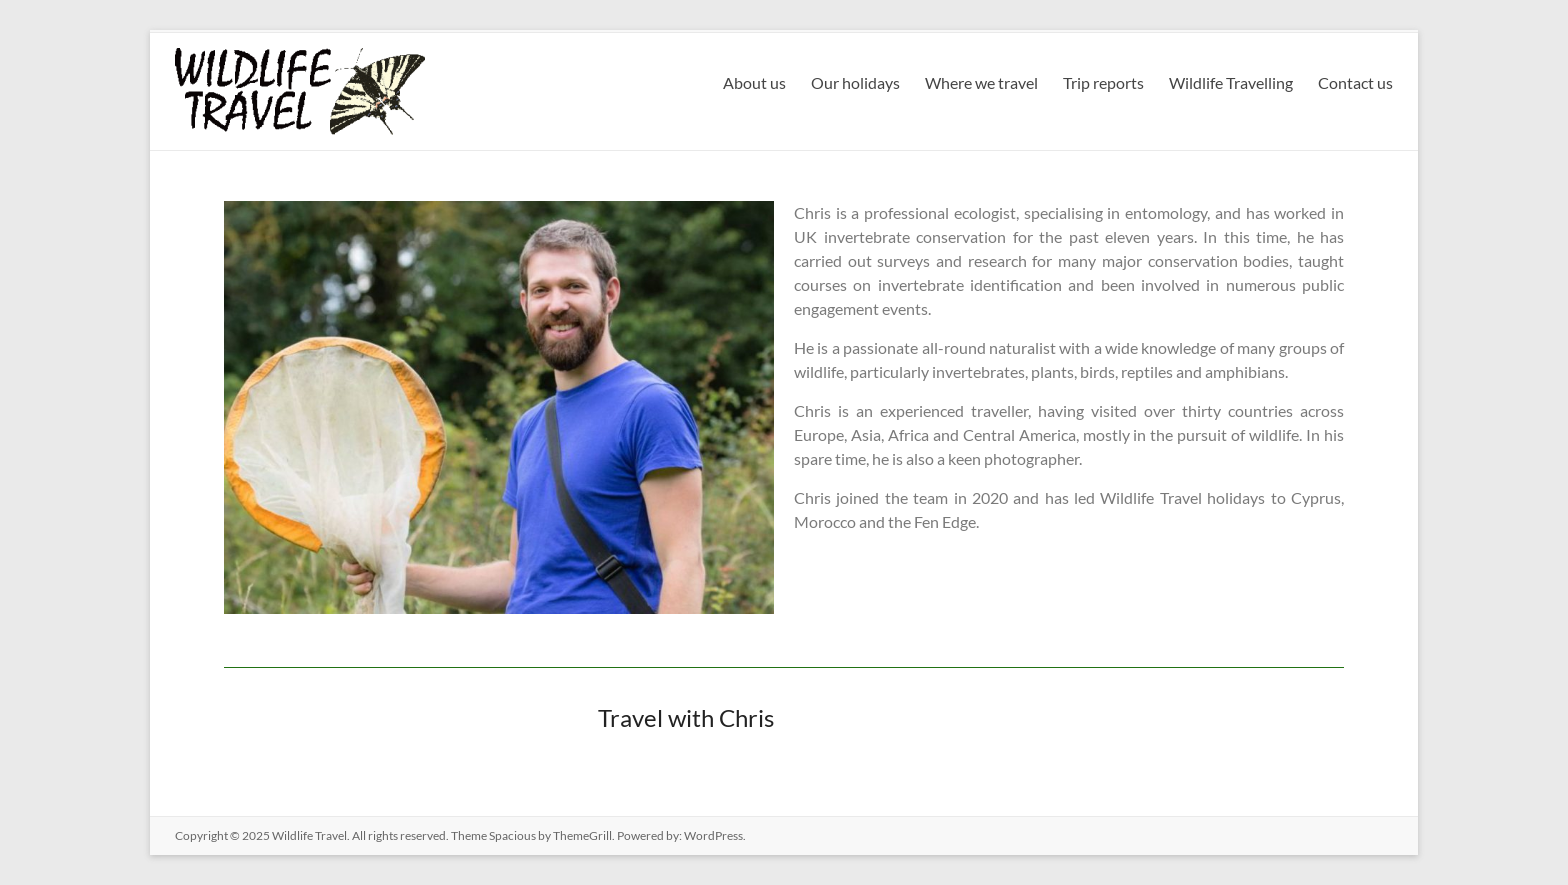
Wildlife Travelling (1231, 82)
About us (754, 82)
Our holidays (855, 82)
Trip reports (1103, 82)
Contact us (1355, 82)
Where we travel (981, 82)
